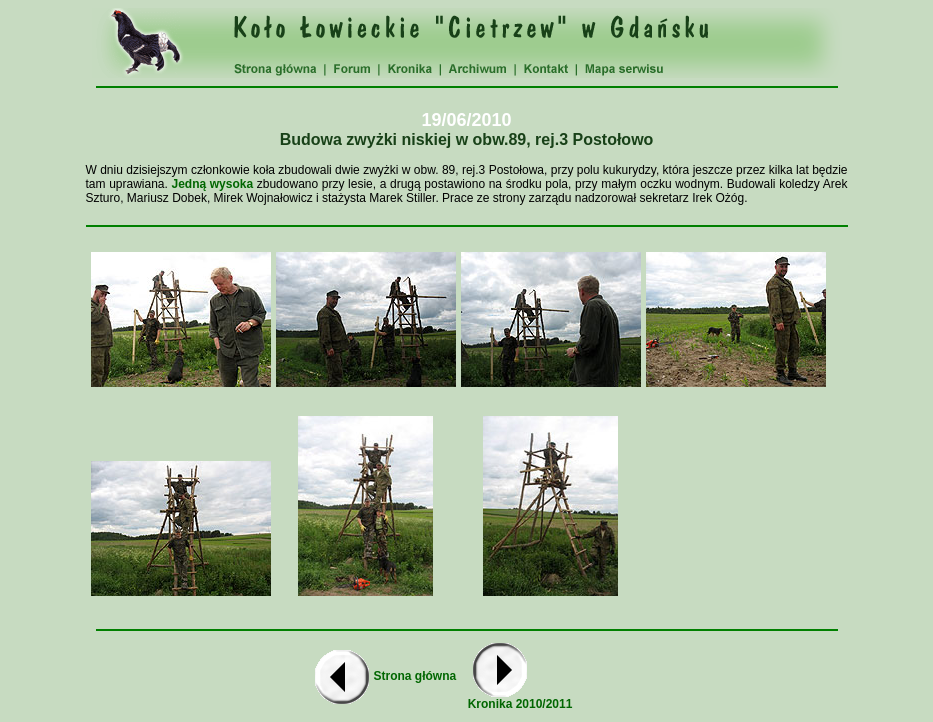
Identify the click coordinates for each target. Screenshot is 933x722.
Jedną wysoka (212, 184)
